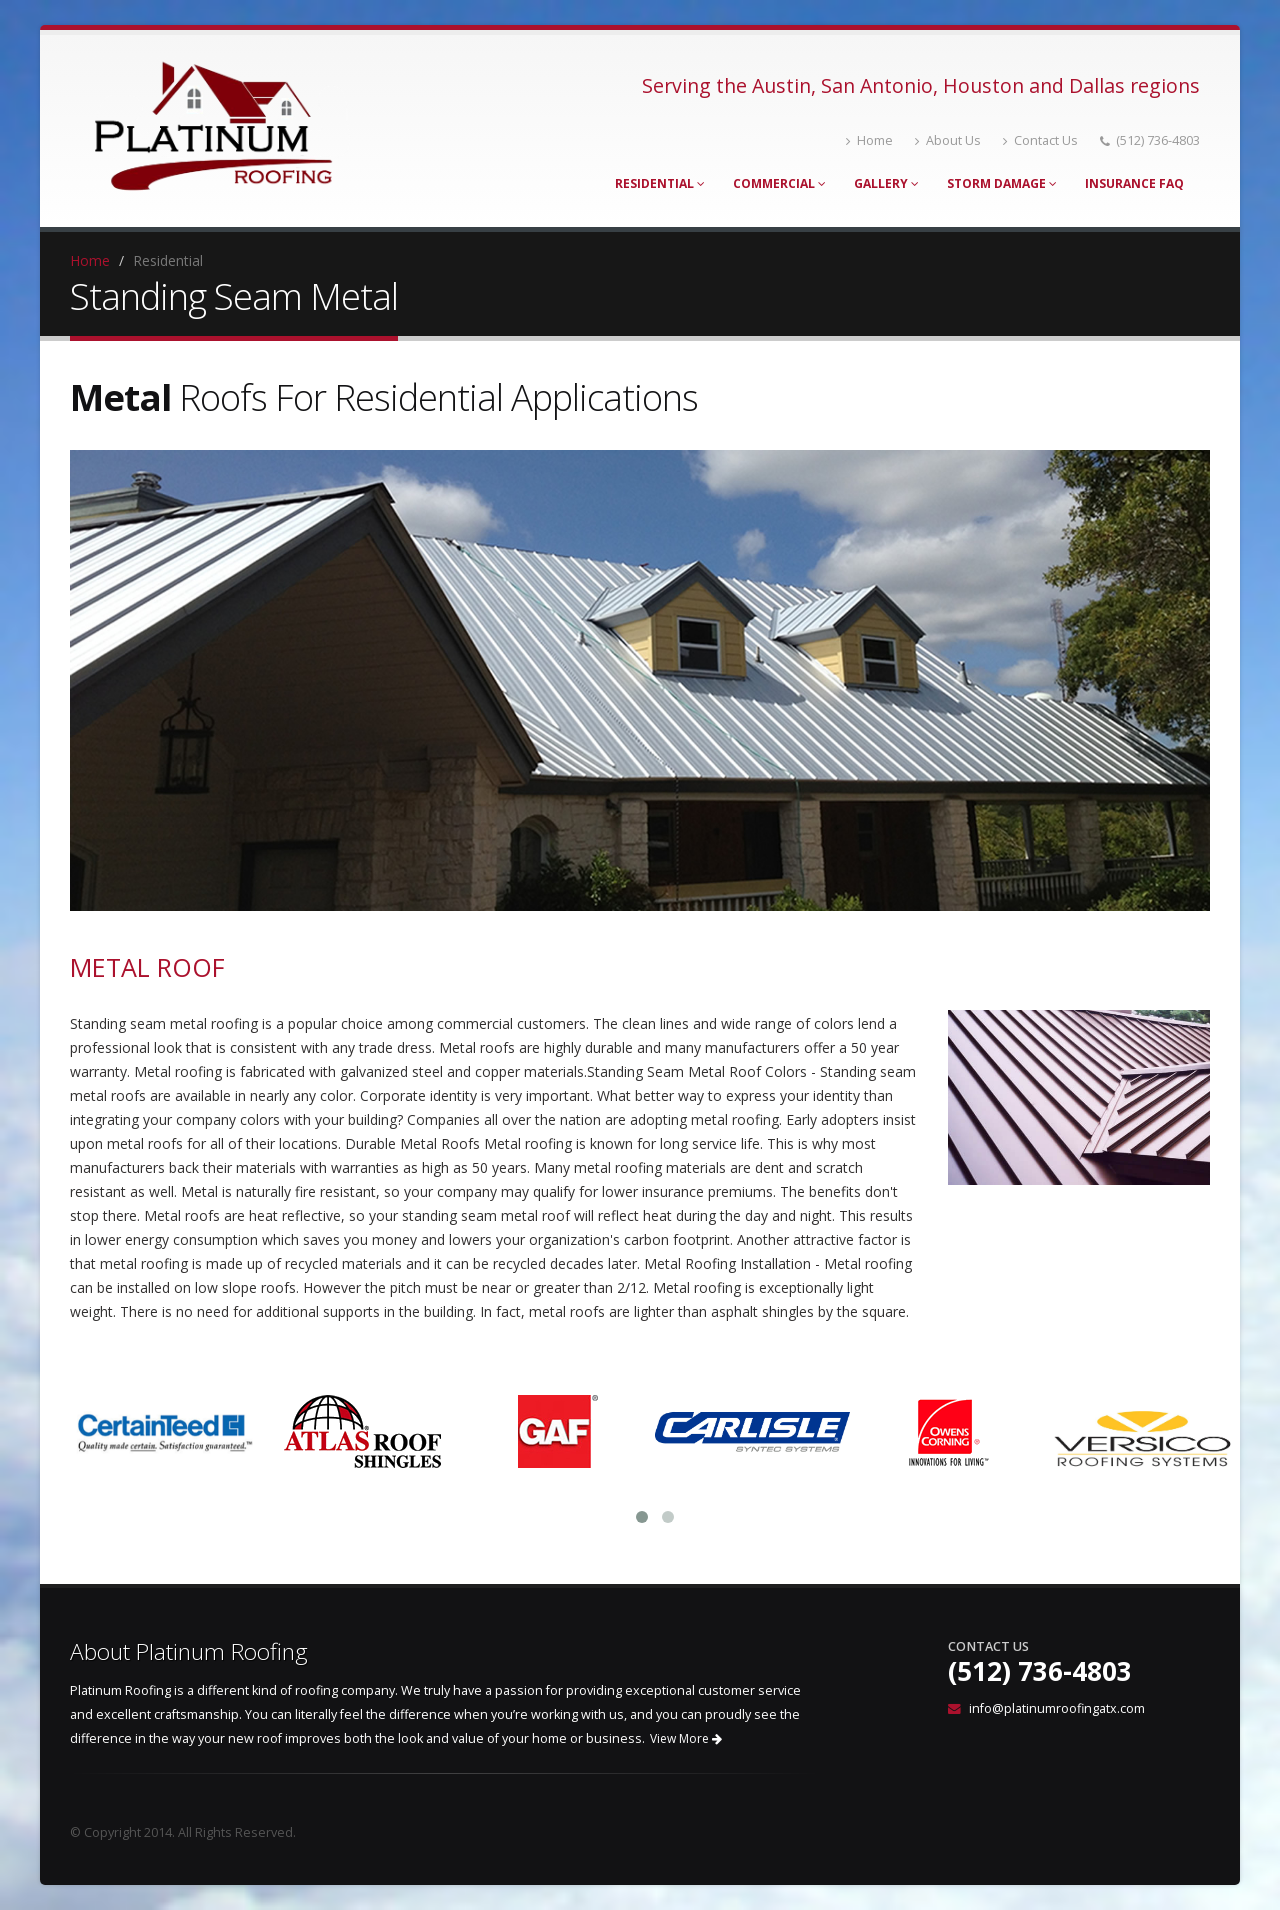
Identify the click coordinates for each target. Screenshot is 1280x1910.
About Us (948, 140)
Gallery (886, 183)
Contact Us (1040, 140)
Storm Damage (1002, 183)
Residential (660, 183)
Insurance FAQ (1134, 183)
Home (869, 140)
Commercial (779, 183)
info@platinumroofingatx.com (1057, 1708)
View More (686, 1738)
